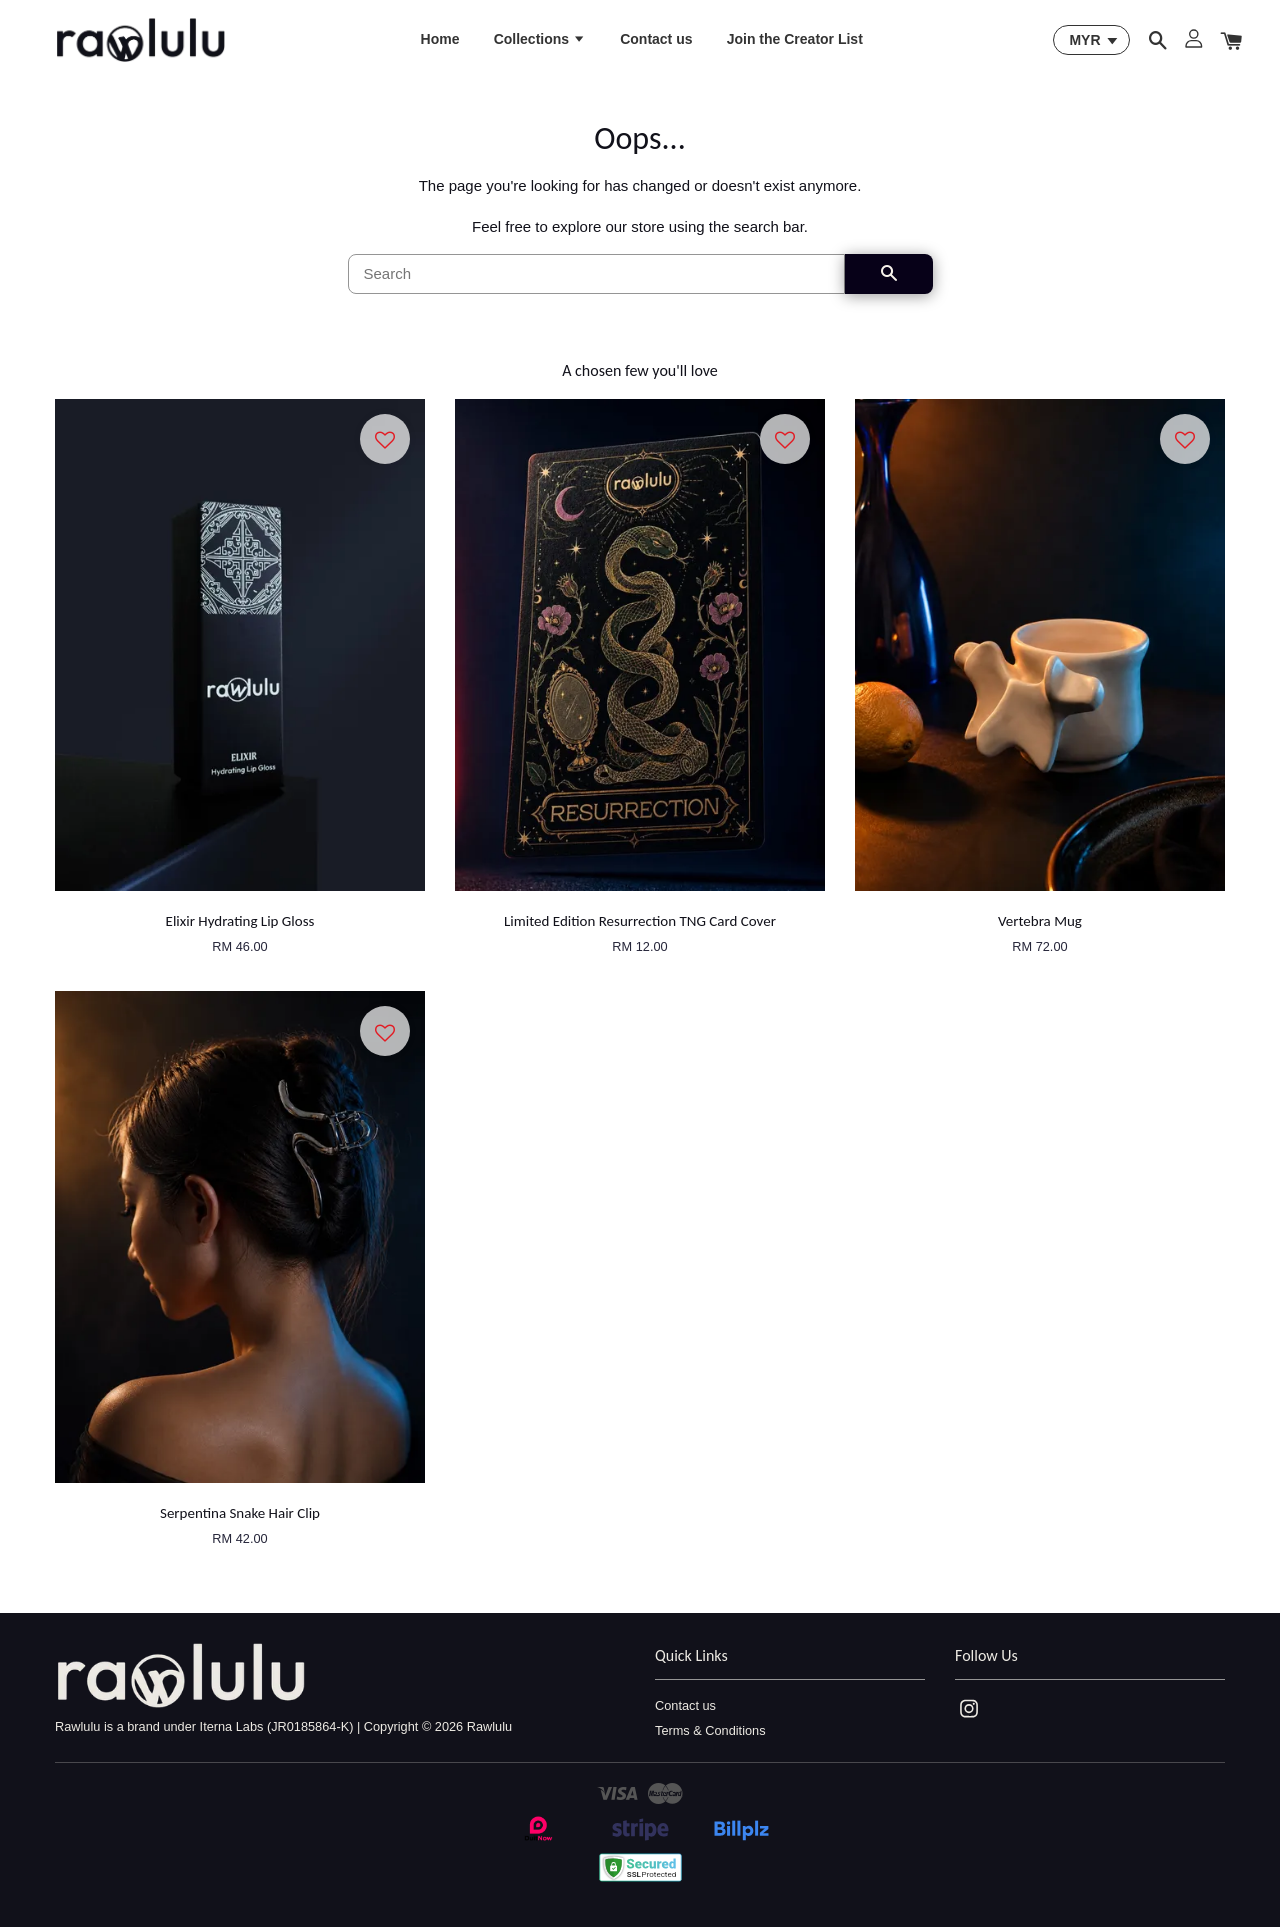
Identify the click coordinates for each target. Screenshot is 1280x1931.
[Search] (596, 278)
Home (440, 41)
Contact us (656, 41)
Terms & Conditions (710, 1734)
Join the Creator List (795, 41)
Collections (540, 41)
